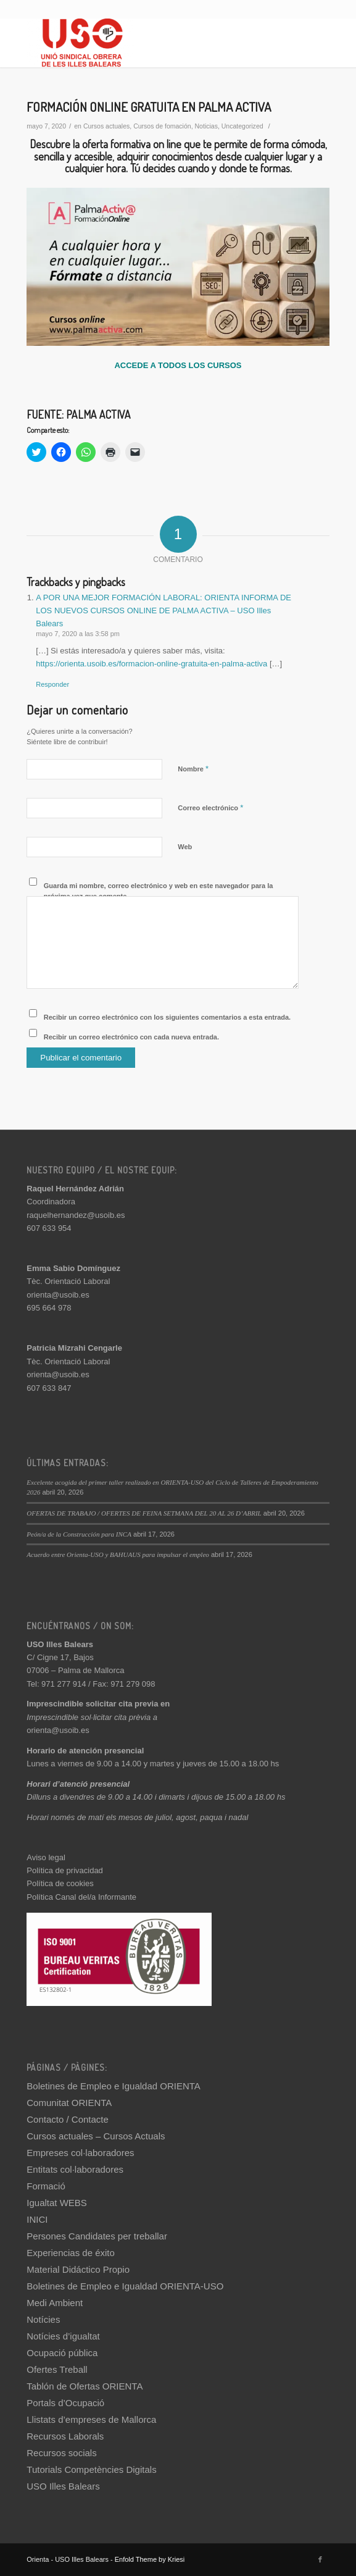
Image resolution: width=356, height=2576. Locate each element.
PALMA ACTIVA (98, 414)
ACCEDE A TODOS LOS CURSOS (177, 365)
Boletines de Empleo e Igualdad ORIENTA (114, 2086)
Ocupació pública (62, 2352)
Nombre (193, 768)
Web (185, 846)
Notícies (43, 2319)
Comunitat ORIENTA (69, 2102)
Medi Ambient (55, 2302)
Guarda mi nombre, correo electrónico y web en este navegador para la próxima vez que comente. (158, 891)
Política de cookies (60, 1883)
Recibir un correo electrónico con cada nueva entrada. (131, 1037)
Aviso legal (46, 1857)
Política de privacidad (65, 1870)
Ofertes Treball (57, 2369)
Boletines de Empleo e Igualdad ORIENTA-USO (125, 2286)
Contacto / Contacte (68, 2119)
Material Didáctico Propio (78, 2269)
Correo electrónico (210, 807)
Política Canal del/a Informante (81, 1897)
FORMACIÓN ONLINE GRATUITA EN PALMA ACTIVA (149, 106)
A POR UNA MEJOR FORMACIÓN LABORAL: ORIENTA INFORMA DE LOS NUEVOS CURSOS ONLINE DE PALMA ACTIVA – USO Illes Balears (163, 611)
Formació (46, 2186)
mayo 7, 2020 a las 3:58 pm (78, 633)
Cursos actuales (106, 126)
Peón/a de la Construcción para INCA (79, 1534)
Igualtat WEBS (57, 2202)
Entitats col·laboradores (75, 2169)
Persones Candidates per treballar (97, 2236)
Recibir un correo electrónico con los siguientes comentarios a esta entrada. (167, 1017)
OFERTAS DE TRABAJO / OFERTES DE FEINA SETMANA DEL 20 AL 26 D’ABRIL (144, 1513)
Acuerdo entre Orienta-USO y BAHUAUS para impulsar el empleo (118, 1554)
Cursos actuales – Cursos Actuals (96, 2136)
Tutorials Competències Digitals (91, 2469)
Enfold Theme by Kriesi (150, 2559)
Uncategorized (242, 126)
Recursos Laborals (65, 2436)
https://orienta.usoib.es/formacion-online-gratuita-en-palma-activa (151, 663)
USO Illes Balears (63, 2486)
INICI (37, 2219)
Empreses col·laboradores (80, 2152)
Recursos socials (61, 2453)
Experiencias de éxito (71, 2252)
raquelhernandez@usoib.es (76, 1215)
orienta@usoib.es (58, 1294)
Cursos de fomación (162, 126)
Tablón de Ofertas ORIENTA (85, 2386)
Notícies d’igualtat (63, 2336)
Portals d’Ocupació (65, 2403)
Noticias (206, 126)
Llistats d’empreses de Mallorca (91, 2419)
